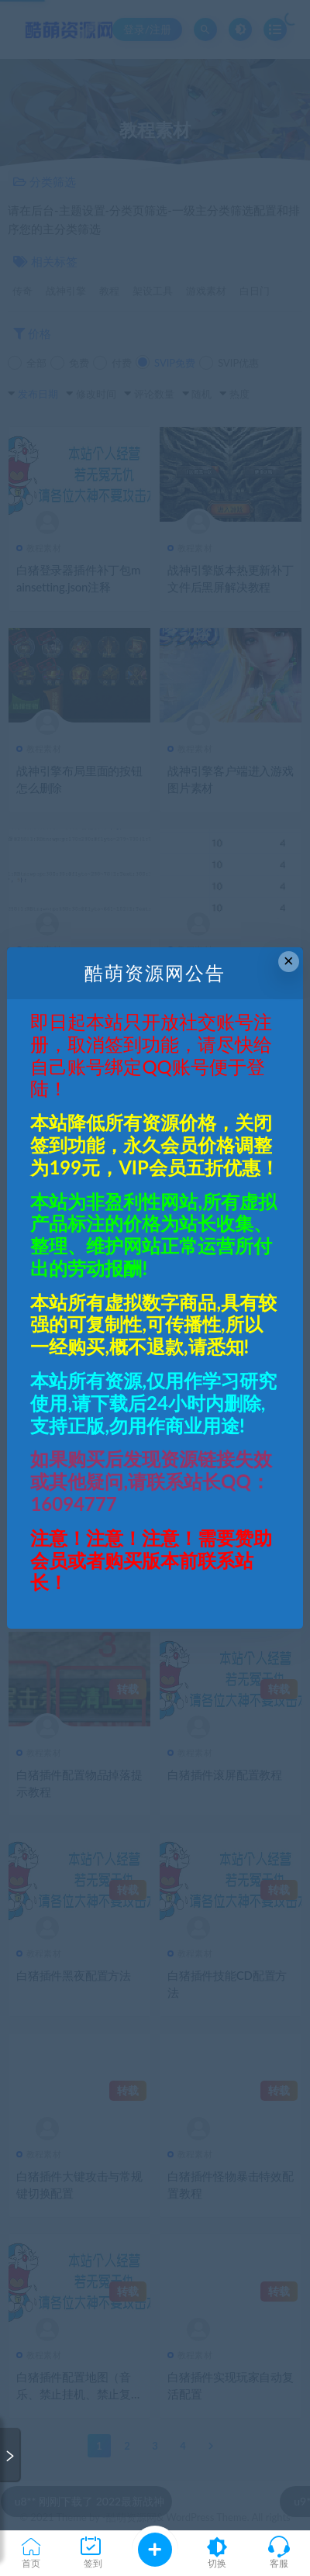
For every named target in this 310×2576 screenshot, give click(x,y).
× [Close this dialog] (289, 961)
